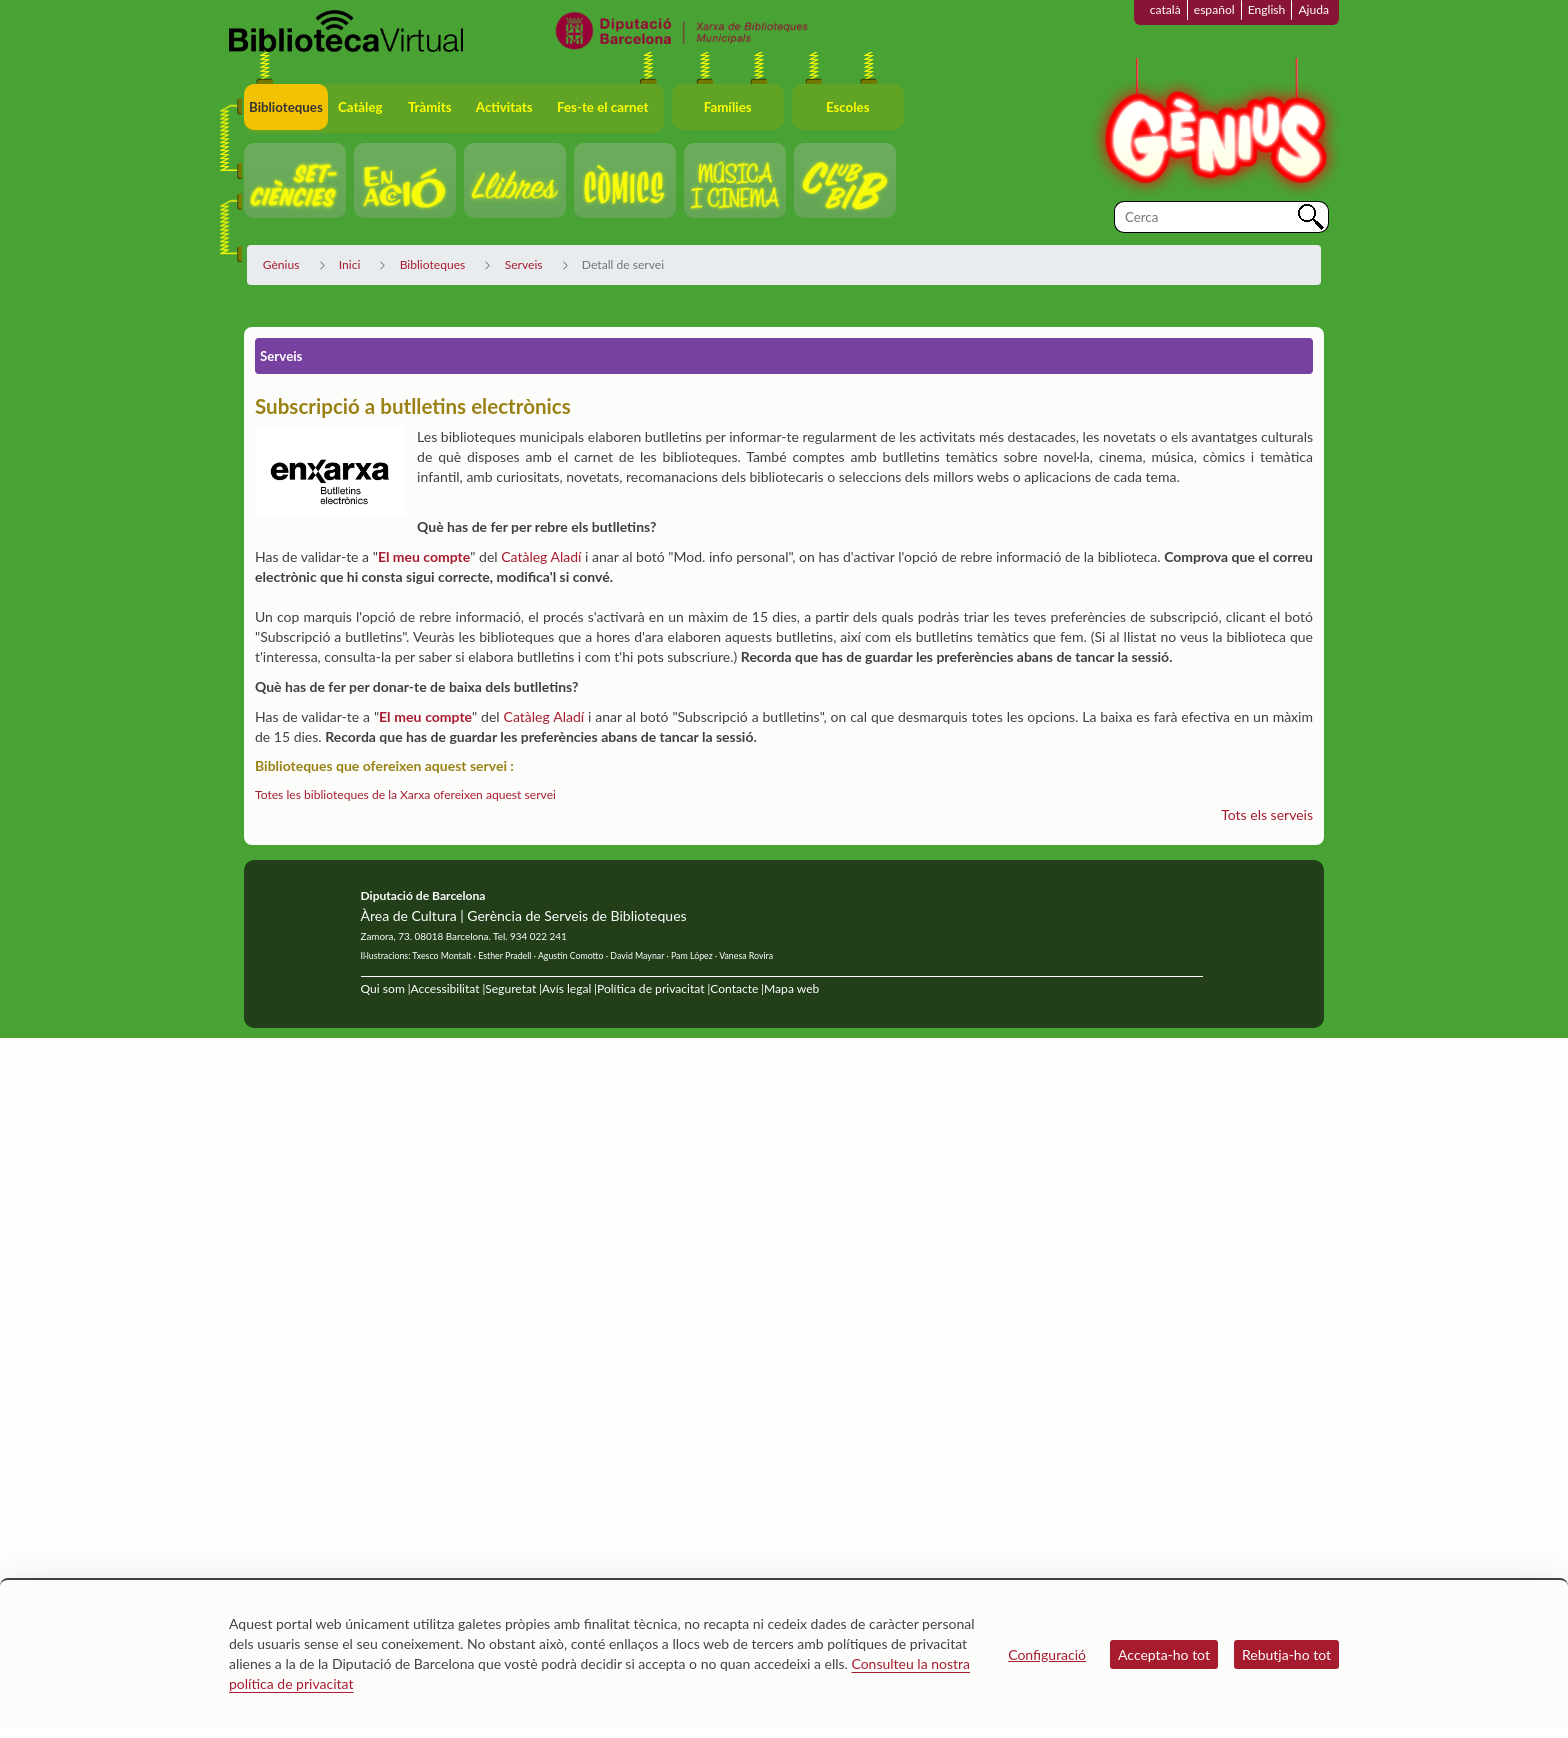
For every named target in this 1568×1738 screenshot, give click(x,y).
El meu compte (424, 556)
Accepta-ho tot (1164, 1654)
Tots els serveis (1267, 814)
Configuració (1047, 1654)
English (1267, 9)
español (1214, 9)
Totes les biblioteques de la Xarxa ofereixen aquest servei (405, 794)
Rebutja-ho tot (1286, 1654)
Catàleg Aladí (541, 556)
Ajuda (1313, 9)
